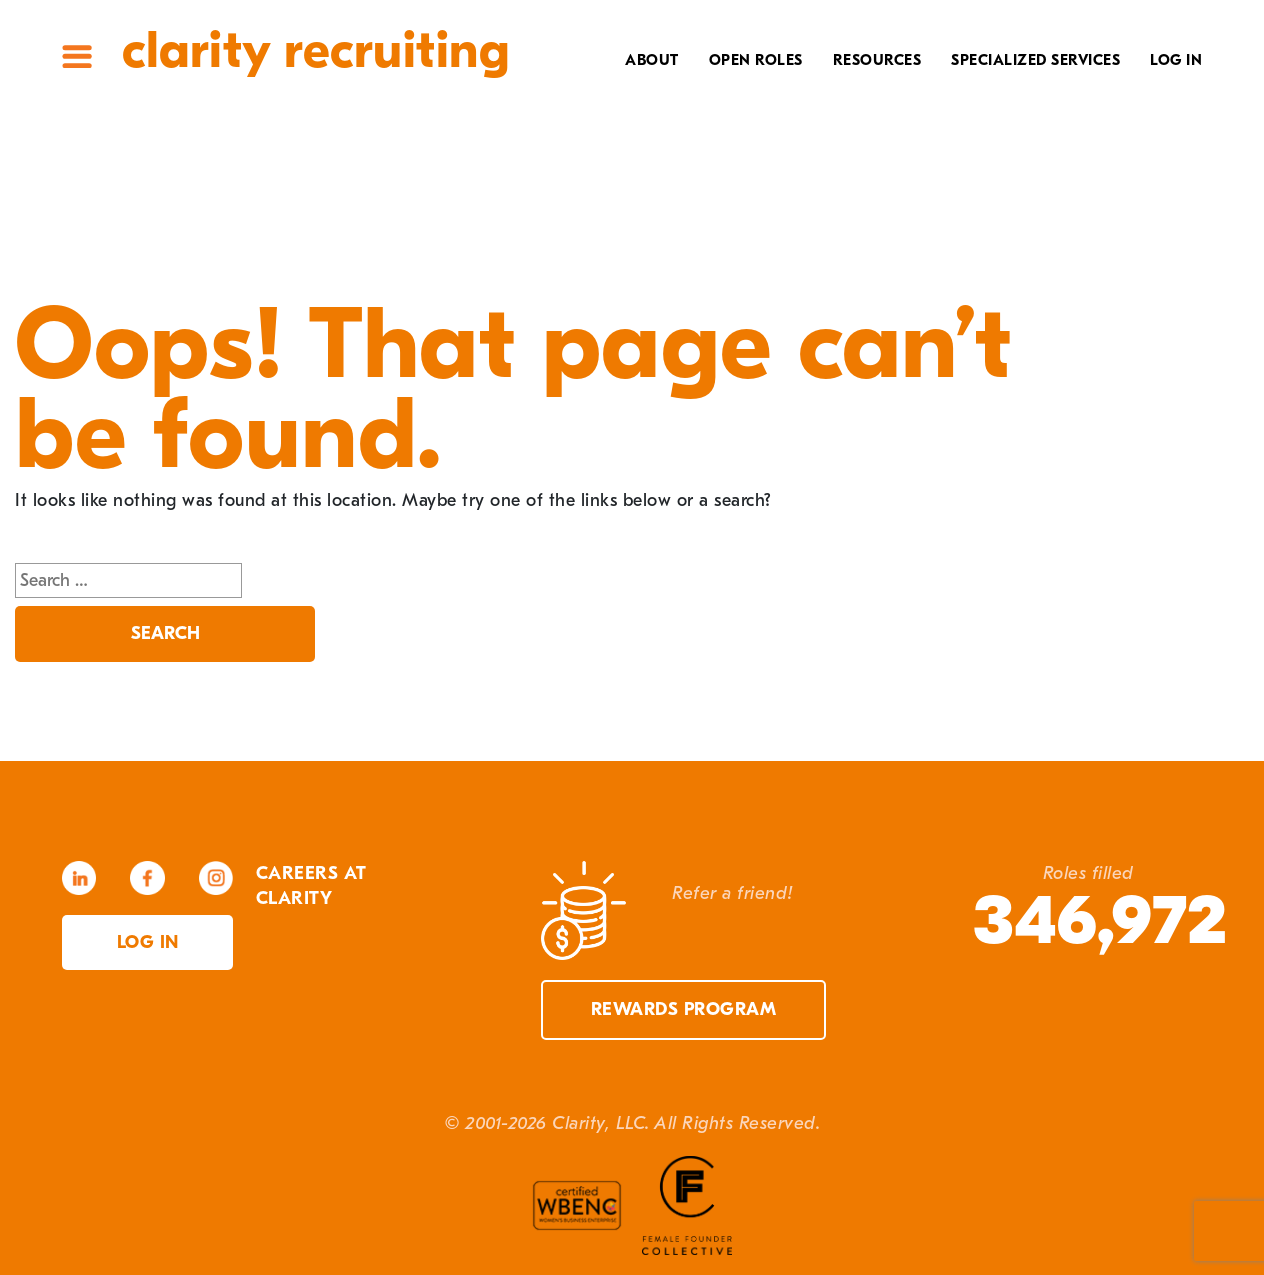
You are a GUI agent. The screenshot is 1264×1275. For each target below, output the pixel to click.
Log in (148, 942)
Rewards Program (684, 1009)
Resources (877, 60)
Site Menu (77, 56)
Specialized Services (1035, 60)
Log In (1176, 60)
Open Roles (756, 60)
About (652, 60)
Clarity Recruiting (315, 50)
